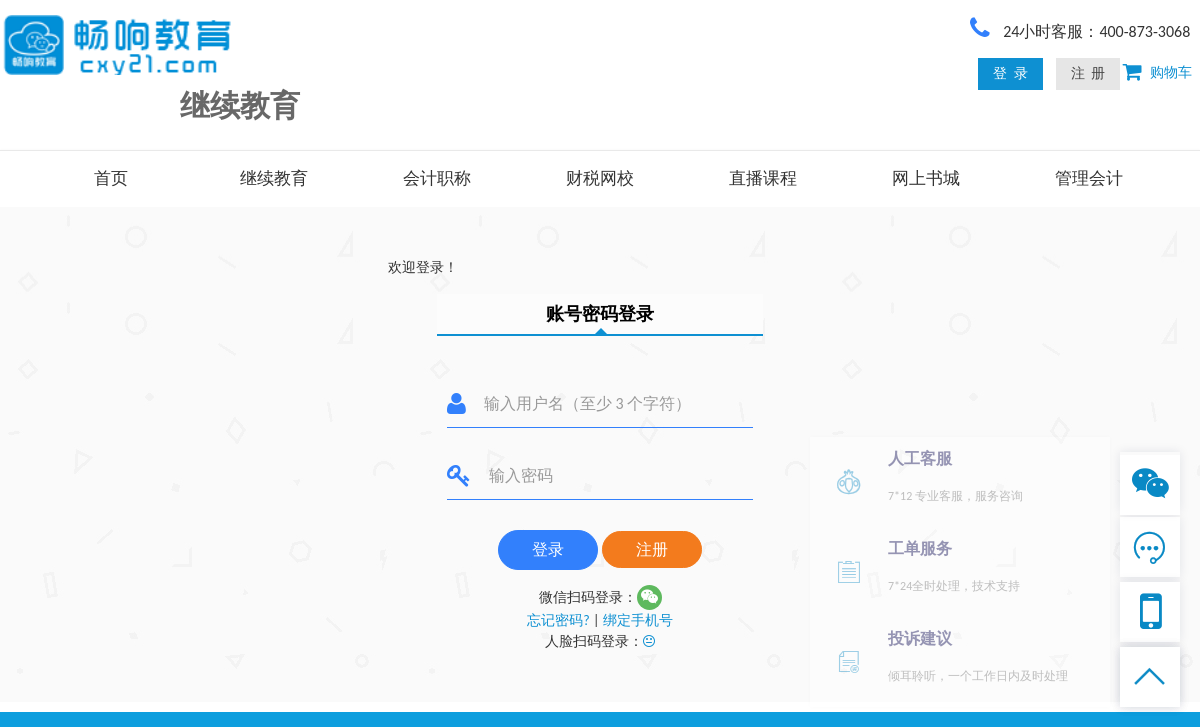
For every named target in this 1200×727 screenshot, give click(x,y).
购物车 (1167, 72)
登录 (548, 549)
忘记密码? (558, 620)
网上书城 (926, 178)
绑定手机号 (638, 620)
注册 (652, 549)
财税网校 (600, 178)
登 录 (1010, 73)
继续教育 (274, 178)
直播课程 (763, 178)
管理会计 (1089, 178)
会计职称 (437, 178)
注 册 (1088, 73)
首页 (111, 178)
